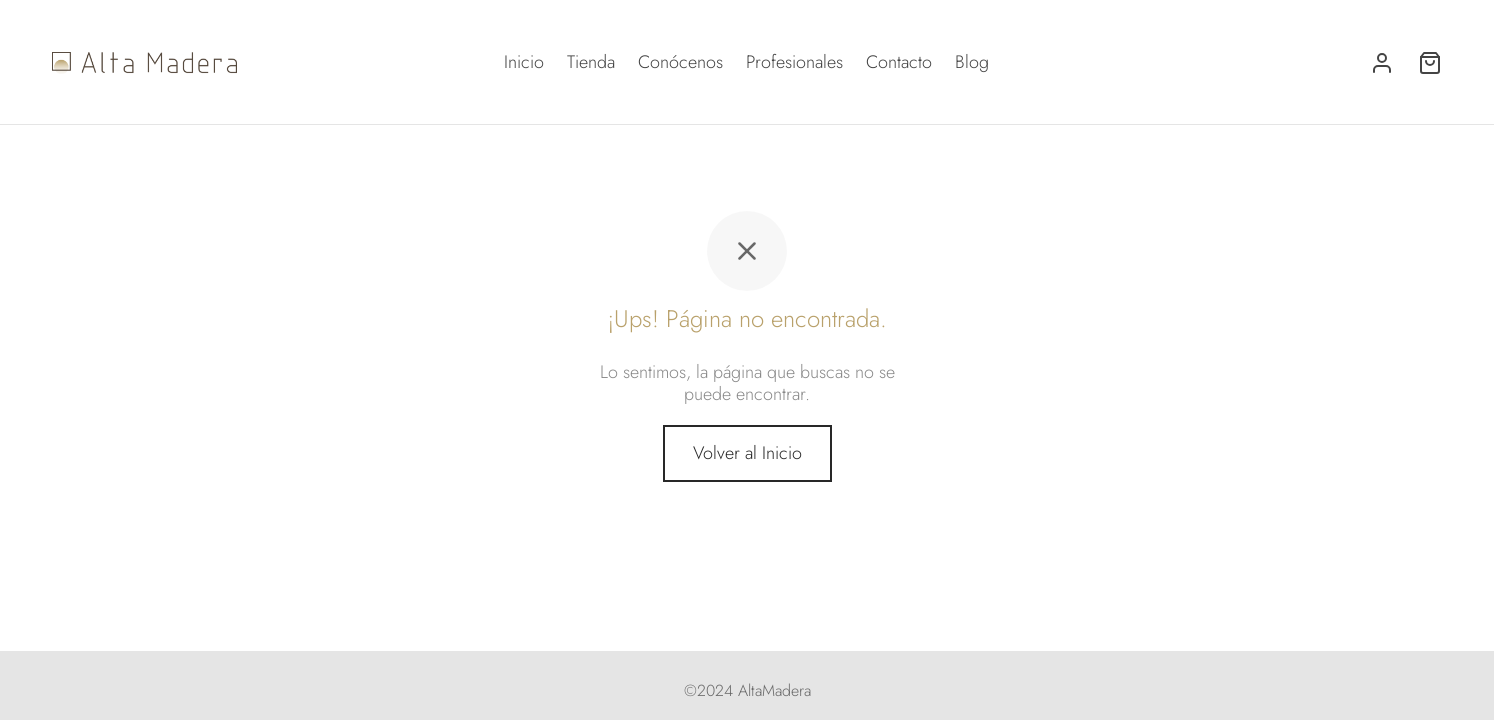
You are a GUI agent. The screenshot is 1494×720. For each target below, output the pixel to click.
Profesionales (794, 62)
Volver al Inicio (747, 453)
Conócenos (680, 62)
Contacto (899, 62)
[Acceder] (1382, 63)
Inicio (524, 62)
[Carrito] (1430, 63)
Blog (972, 62)
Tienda (591, 62)
